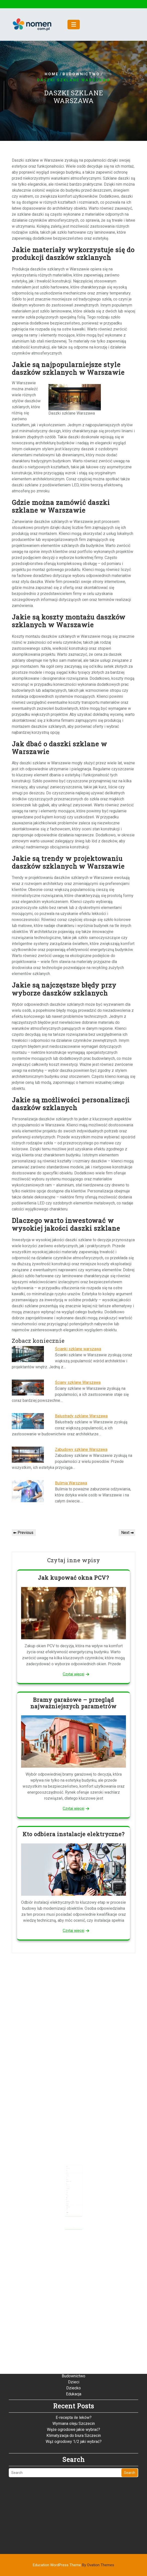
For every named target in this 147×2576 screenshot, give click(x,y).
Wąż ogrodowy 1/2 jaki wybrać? (74, 2362)
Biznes (73, 2290)
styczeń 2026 (73, 2261)
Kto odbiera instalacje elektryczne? (74, 1834)
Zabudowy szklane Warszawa (81, 1449)
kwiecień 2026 (74, 2243)
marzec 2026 (73, 2249)
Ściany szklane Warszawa (78, 1382)
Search (129, 2393)
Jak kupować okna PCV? (73, 1577)
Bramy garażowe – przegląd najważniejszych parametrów (73, 1703)
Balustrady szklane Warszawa (81, 1416)
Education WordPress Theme (73, 2565)
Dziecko (73, 2308)
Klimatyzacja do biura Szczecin (73, 2356)
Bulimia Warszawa (71, 1483)
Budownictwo (81, 74)
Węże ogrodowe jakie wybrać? (73, 2350)
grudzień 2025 (73, 2267)
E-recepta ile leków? (74, 2338)
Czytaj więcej (73, 1674)
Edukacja (73, 2314)
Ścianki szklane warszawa (78, 1349)
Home (52, 74)
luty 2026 (73, 2255)
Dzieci (73, 2302)
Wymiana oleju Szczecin (73, 2344)
